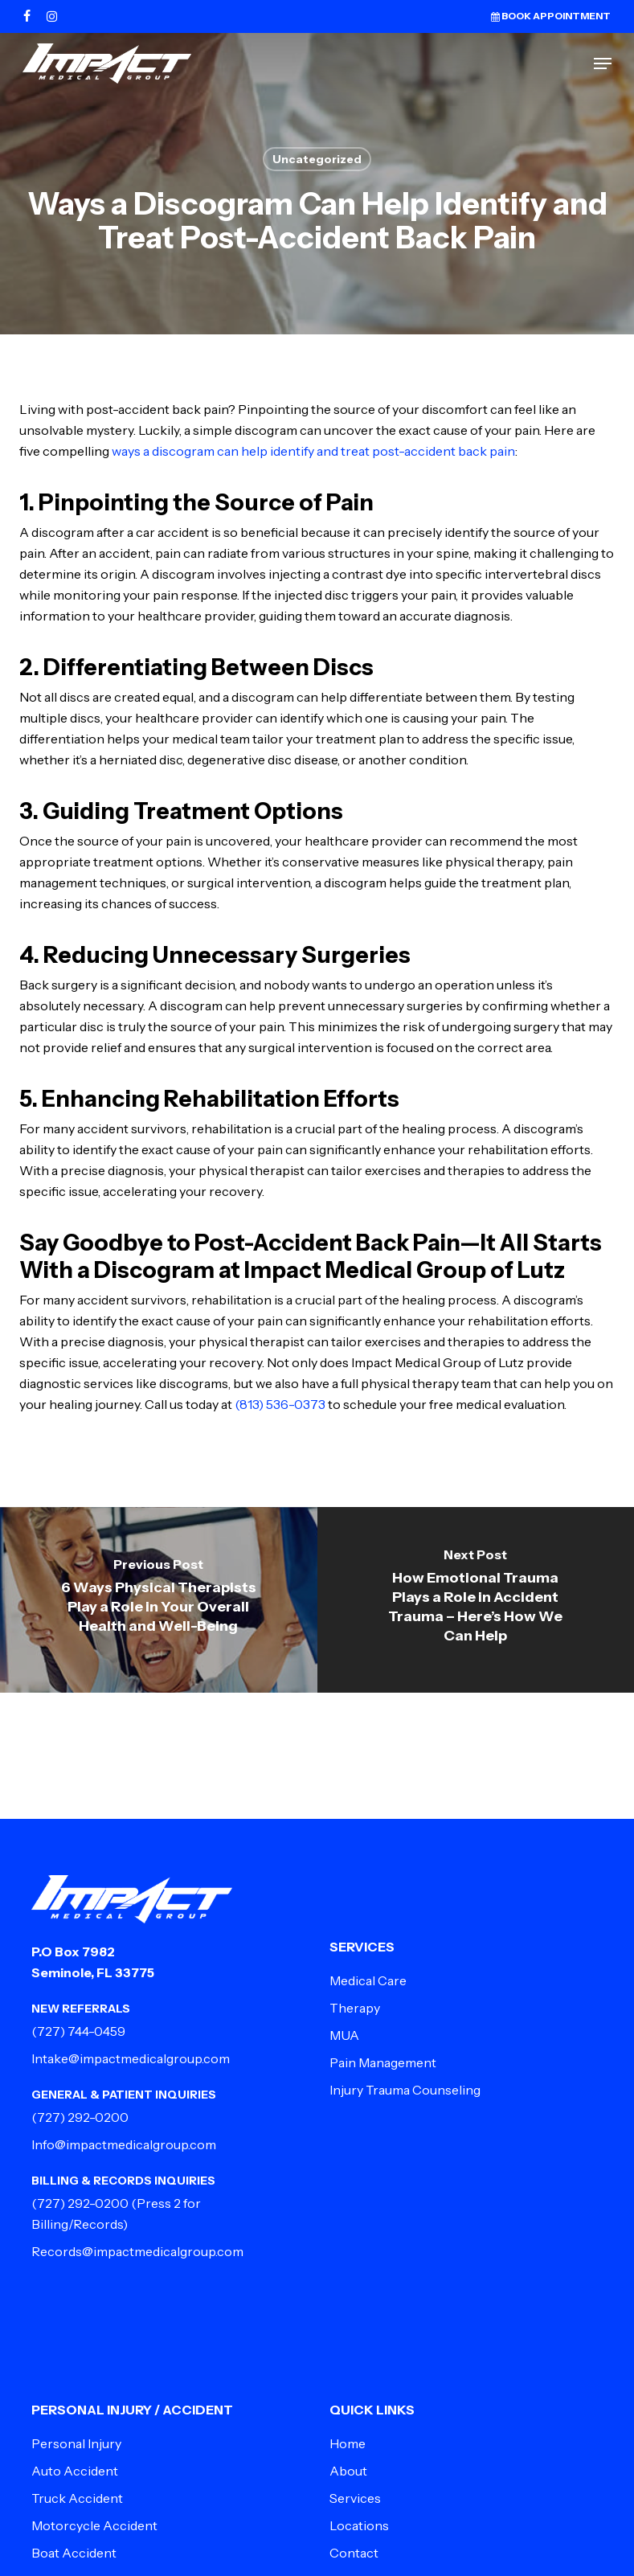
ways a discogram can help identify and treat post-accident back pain (313, 451)
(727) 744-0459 (78, 2031)
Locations (359, 2525)
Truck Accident (77, 2498)
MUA (344, 2035)
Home (347, 2443)
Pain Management (382, 2062)
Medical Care (368, 1980)
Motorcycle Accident (94, 2525)
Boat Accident (74, 2553)
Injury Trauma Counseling (405, 2090)
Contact (353, 2553)
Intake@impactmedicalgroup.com (130, 2058)
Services (355, 2498)
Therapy (354, 2008)
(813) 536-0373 (280, 1404)
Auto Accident (74, 2471)
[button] (603, 63)
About (348, 2471)
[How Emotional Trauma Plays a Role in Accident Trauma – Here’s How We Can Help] (476, 1600)
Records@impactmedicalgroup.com (137, 2251)
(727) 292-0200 (80, 2117)
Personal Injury (76, 2443)
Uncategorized (317, 159)
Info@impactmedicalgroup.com (123, 2144)
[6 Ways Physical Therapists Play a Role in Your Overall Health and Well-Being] (158, 1600)
